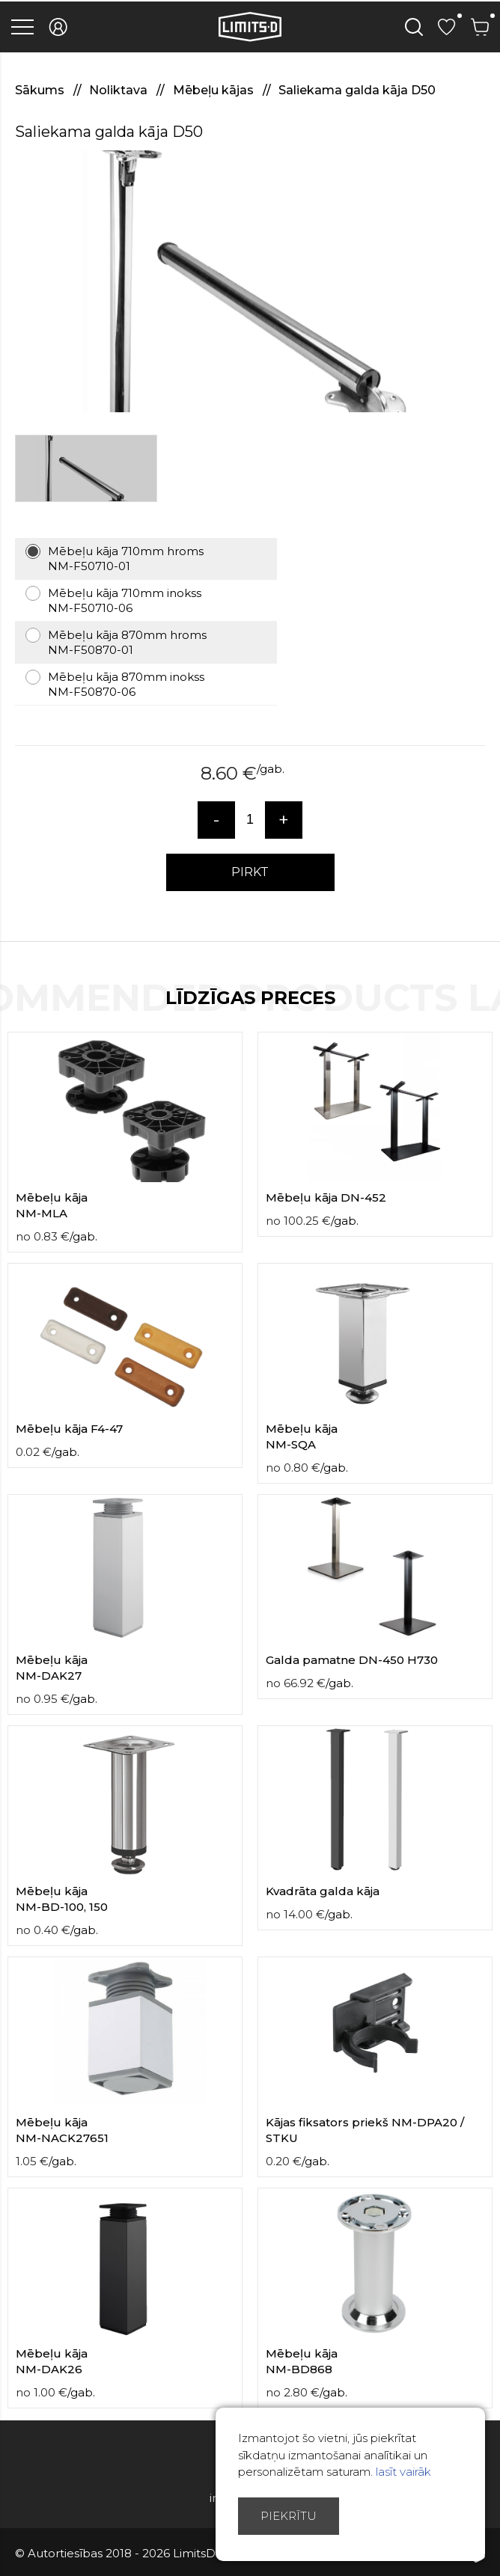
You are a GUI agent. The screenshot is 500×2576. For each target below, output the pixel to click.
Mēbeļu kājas (215, 90)
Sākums (41, 90)
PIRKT (250, 872)
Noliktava (119, 90)
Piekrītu (288, 2516)
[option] (250, 281)
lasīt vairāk (403, 2472)
